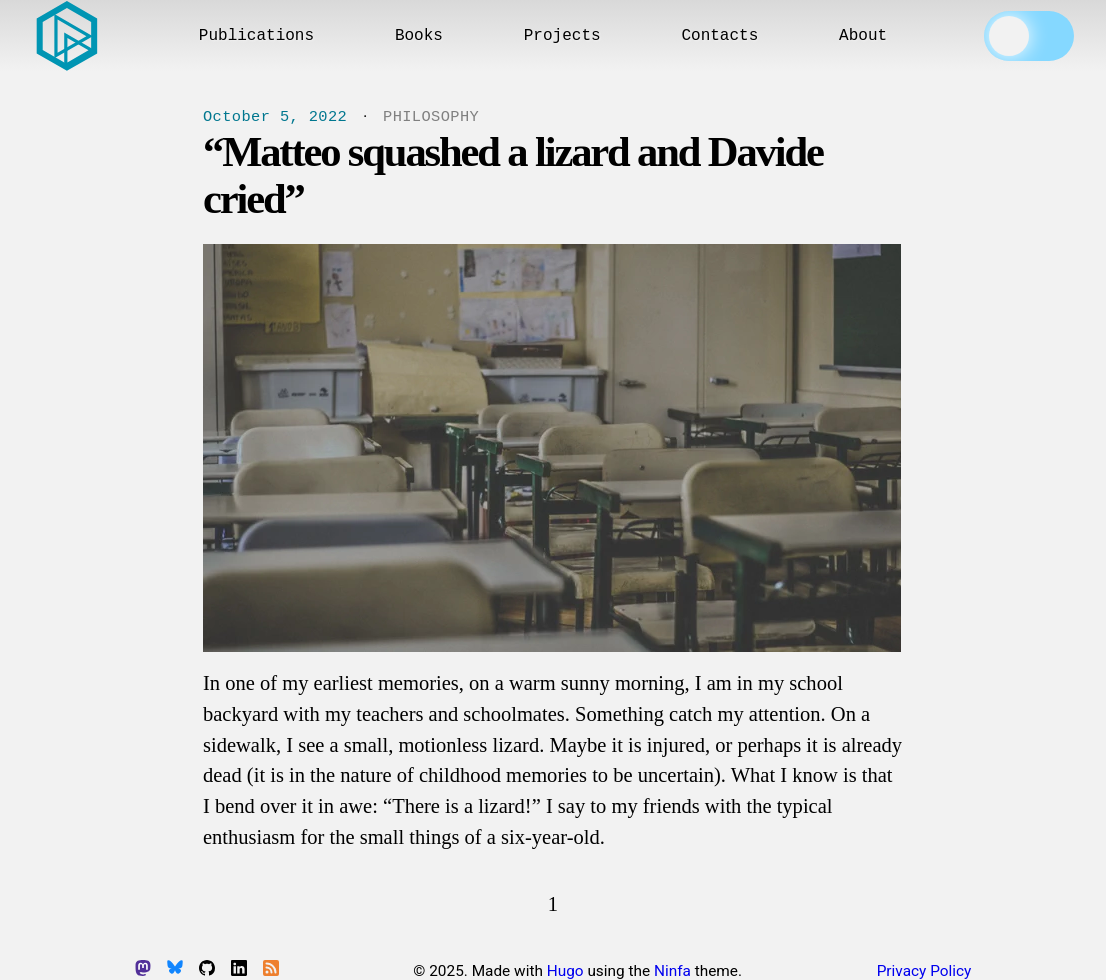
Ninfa (672, 971)
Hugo (565, 971)
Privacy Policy (924, 971)
